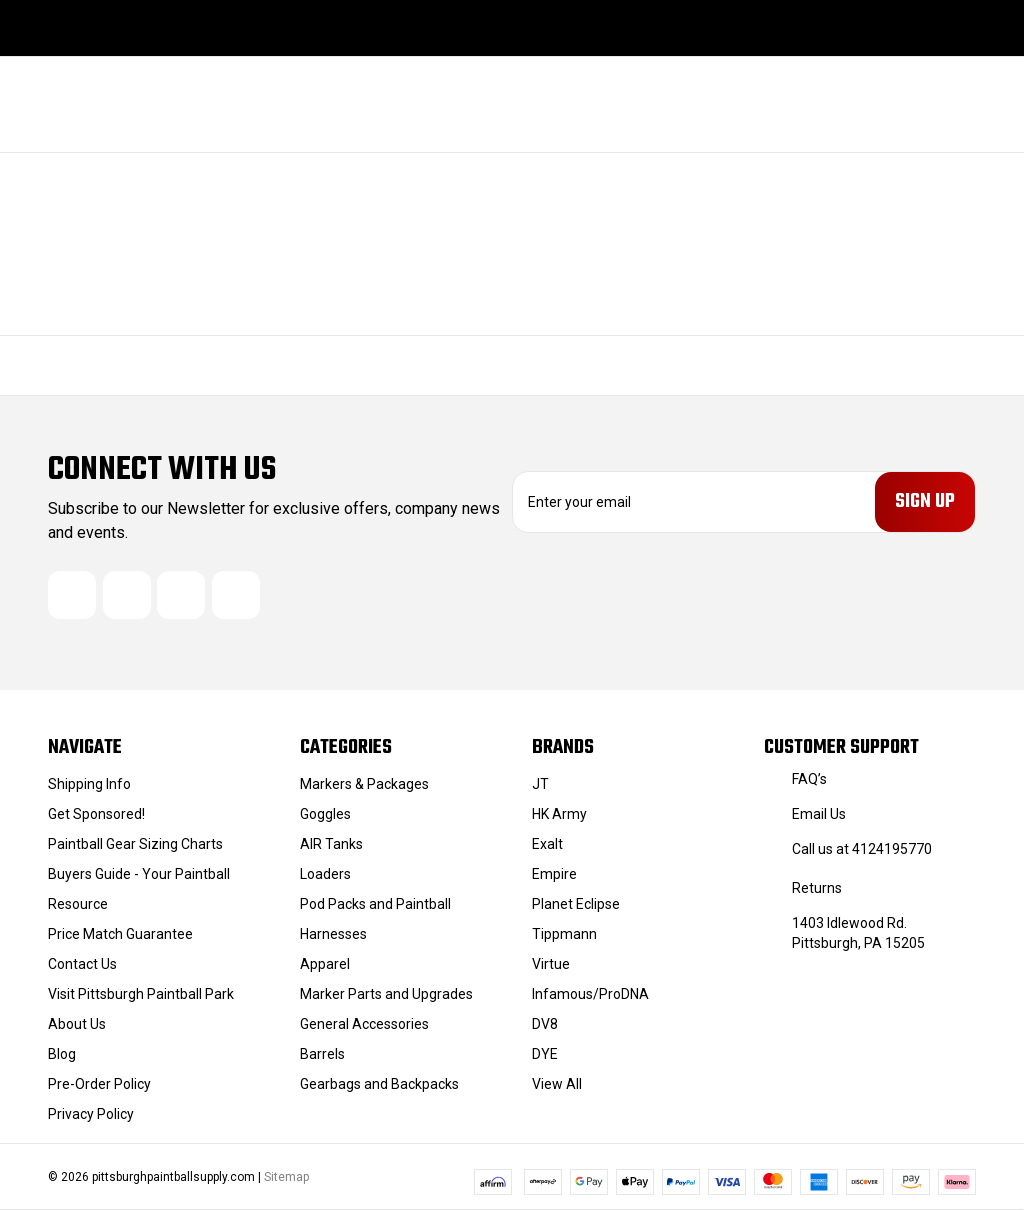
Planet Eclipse (576, 904)
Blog (62, 1054)
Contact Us (82, 964)
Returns (817, 888)
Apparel (325, 964)
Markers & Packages (364, 784)
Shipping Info (89, 784)
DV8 (545, 1024)
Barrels (322, 1054)
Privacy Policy (91, 1114)
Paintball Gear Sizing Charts (135, 844)
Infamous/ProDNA (590, 994)
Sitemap (286, 1177)
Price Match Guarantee (120, 934)
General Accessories (364, 1024)
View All (557, 1084)
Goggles (325, 814)
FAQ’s (809, 779)
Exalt (547, 844)
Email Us (819, 814)
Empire (554, 874)
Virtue (551, 964)
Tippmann (564, 934)
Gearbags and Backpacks (379, 1084)
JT (540, 784)
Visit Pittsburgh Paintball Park (141, 994)
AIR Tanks (331, 844)
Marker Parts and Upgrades (386, 994)
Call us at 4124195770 (862, 849)
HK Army (559, 814)
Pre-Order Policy (99, 1084)
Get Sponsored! (96, 814)
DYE (545, 1054)
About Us (77, 1024)
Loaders (325, 874)
